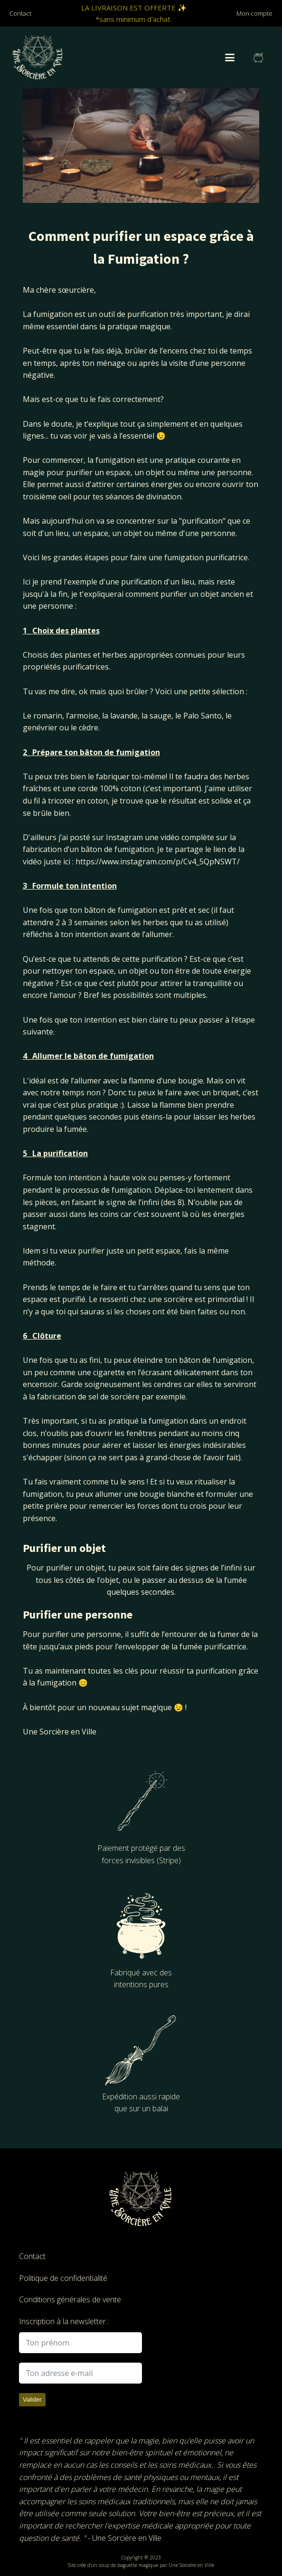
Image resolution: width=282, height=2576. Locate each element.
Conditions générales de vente (70, 2299)
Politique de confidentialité (63, 2278)
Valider (32, 2399)
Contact (32, 2256)
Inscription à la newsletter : (64, 2321)
